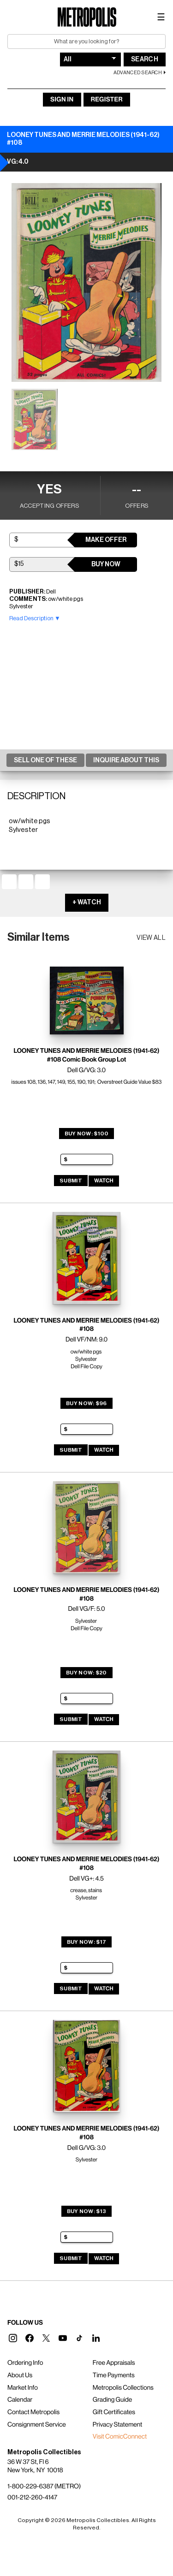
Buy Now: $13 (87, 2211)
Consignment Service (36, 2425)
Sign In (61, 99)
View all (151, 938)
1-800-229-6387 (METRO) (44, 2486)
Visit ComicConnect (120, 2437)
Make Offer (105, 540)
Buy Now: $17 (87, 1942)
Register (107, 99)
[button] (12, 2338)
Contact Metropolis (33, 2412)
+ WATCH (86, 902)
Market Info (22, 2388)
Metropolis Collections (123, 2388)
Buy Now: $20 (86, 1672)
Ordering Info (25, 2363)
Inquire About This (126, 760)
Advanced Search (137, 72)
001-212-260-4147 (32, 2497)
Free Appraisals (114, 2363)
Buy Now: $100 (87, 1133)
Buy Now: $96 (86, 1403)
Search (144, 59)
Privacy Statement (118, 2425)
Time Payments (114, 2375)
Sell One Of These (45, 760)
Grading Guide (112, 2400)
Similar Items (38, 937)
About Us (19, 2375)
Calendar (19, 2400)
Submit (71, 1180)
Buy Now (105, 564)
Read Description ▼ (34, 618)
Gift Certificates (114, 2412)
